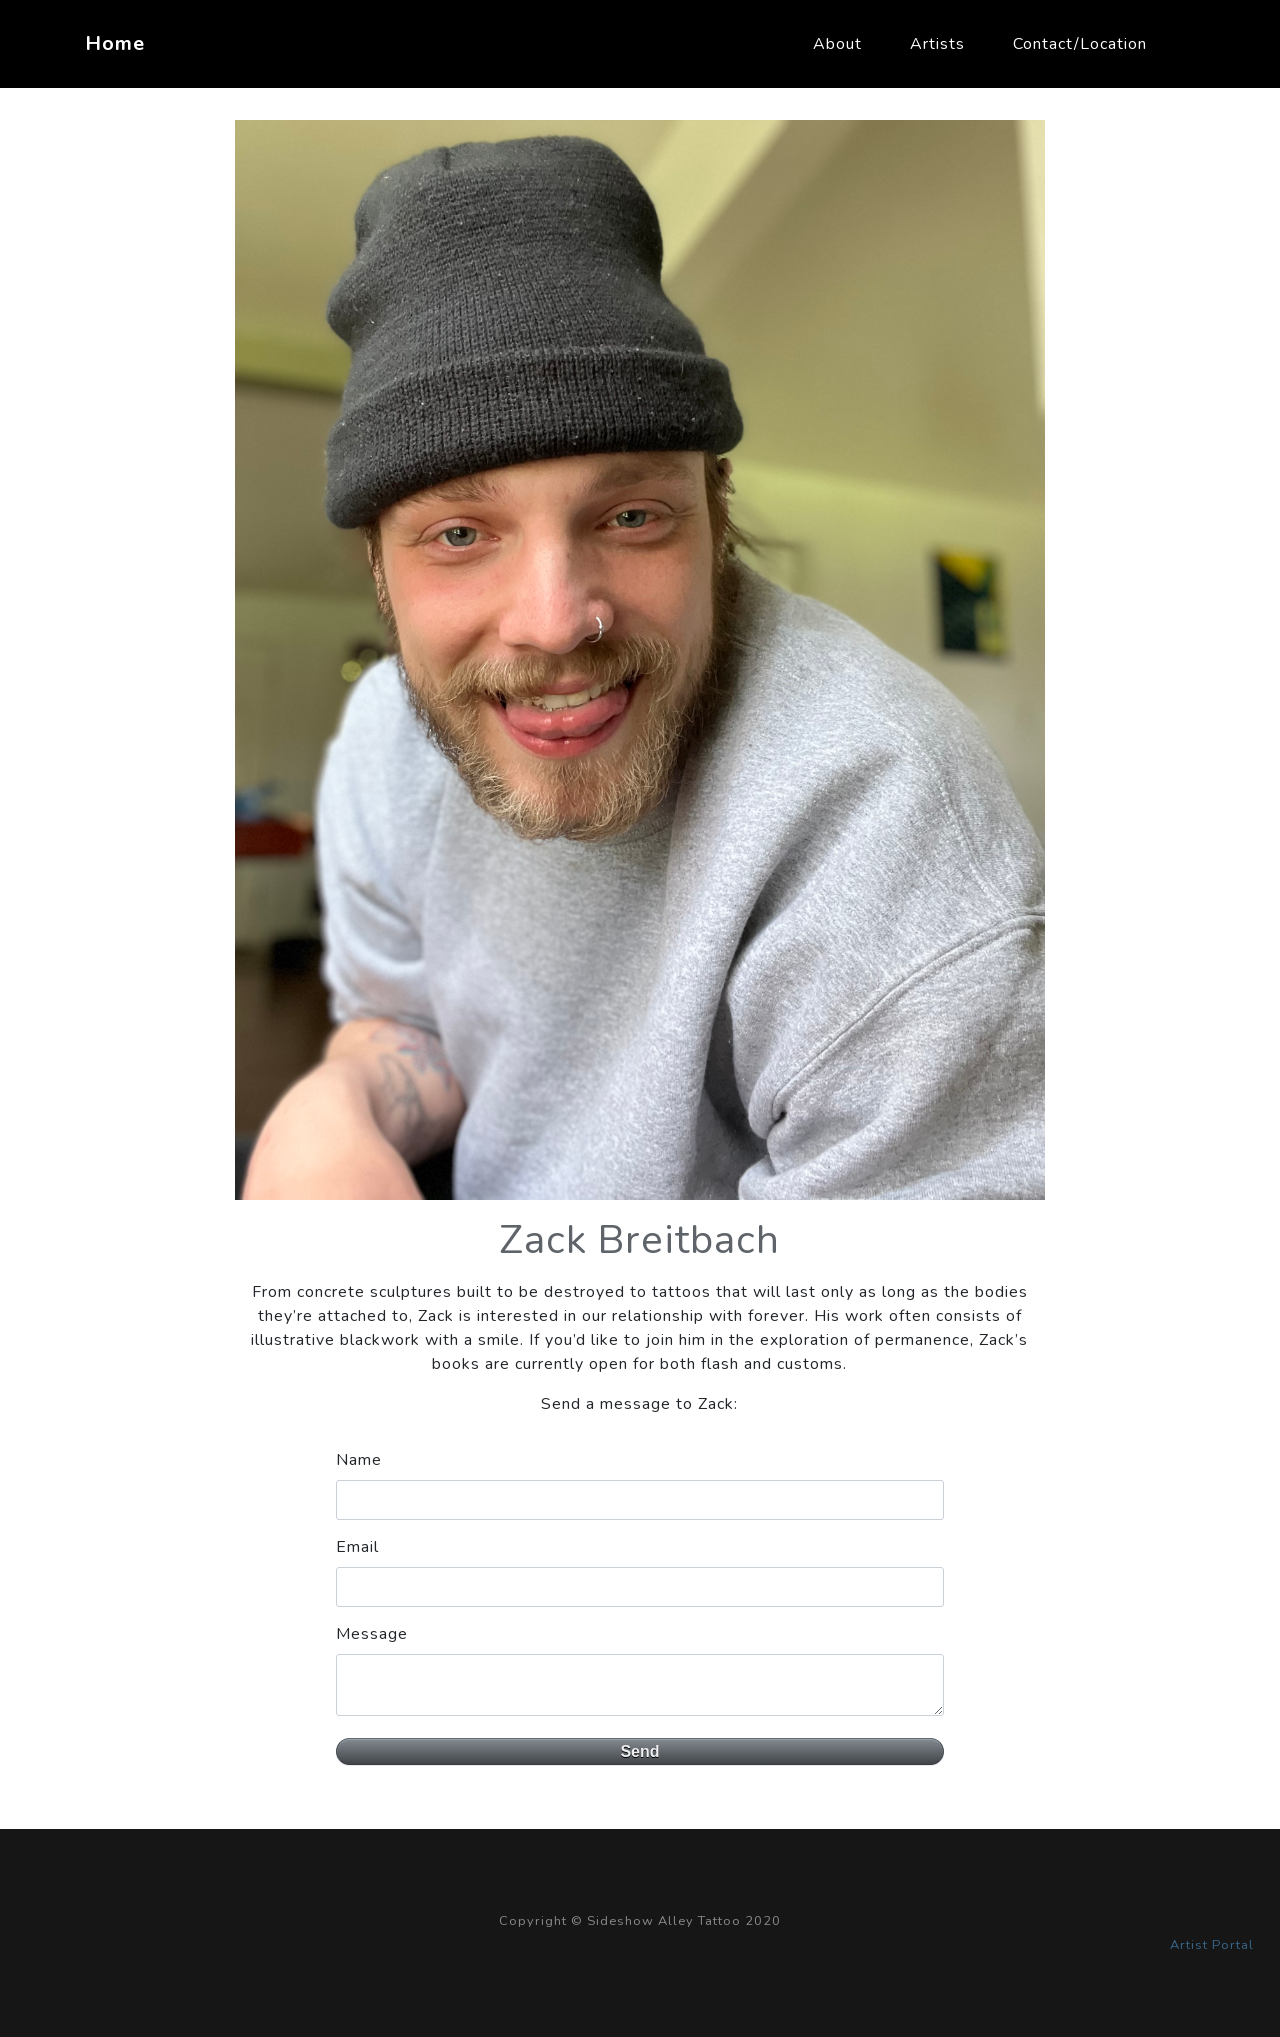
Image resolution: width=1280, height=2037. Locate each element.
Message (372, 1634)
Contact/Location (1080, 44)
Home (115, 43)
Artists (937, 44)
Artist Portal (1212, 1945)
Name (359, 1460)
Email (357, 1547)
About (837, 44)
